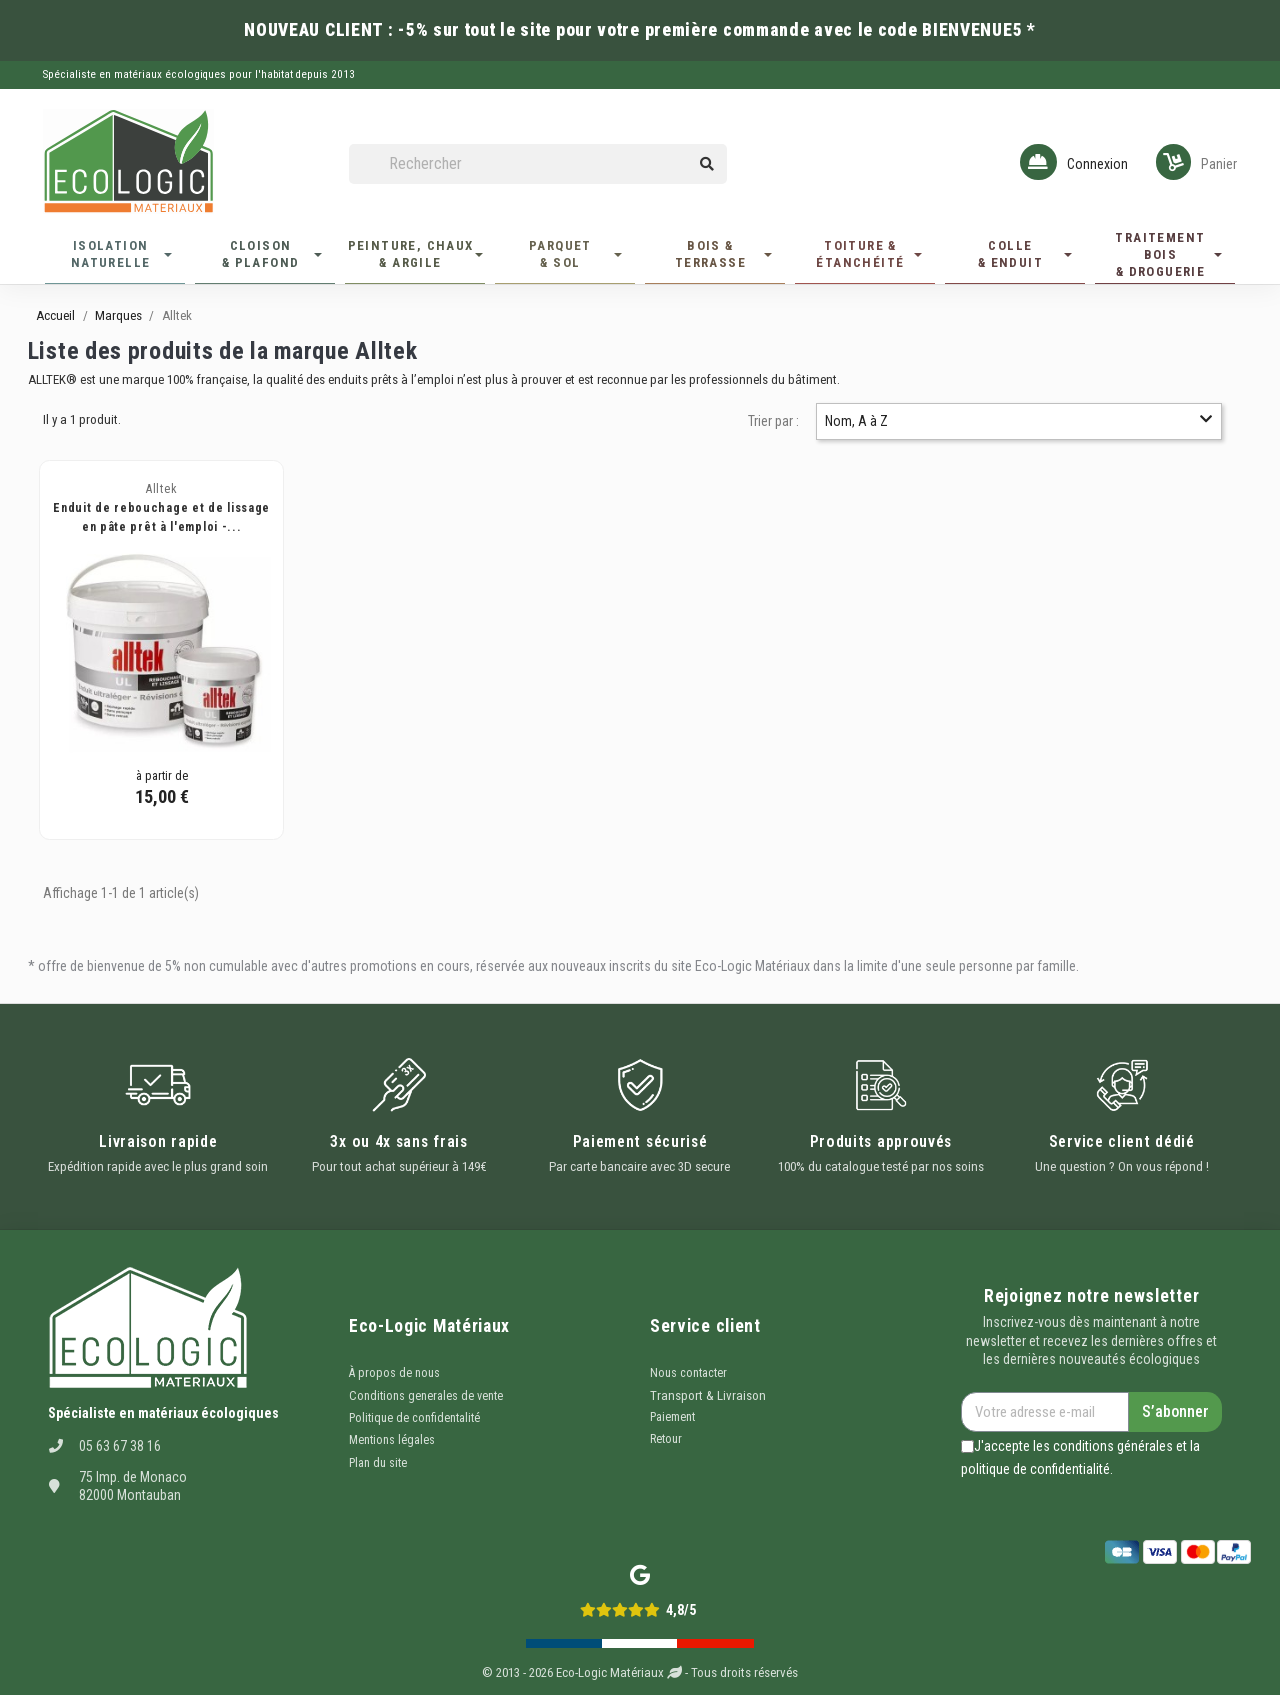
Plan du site (378, 1463)
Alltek (161, 489)
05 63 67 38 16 (120, 1446)
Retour (666, 1439)
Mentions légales (392, 1440)
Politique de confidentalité (414, 1418)
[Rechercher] (538, 164)
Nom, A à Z (1018, 420)
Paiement (672, 1417)
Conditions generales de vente (426, 1396)
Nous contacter (688, 1373)
